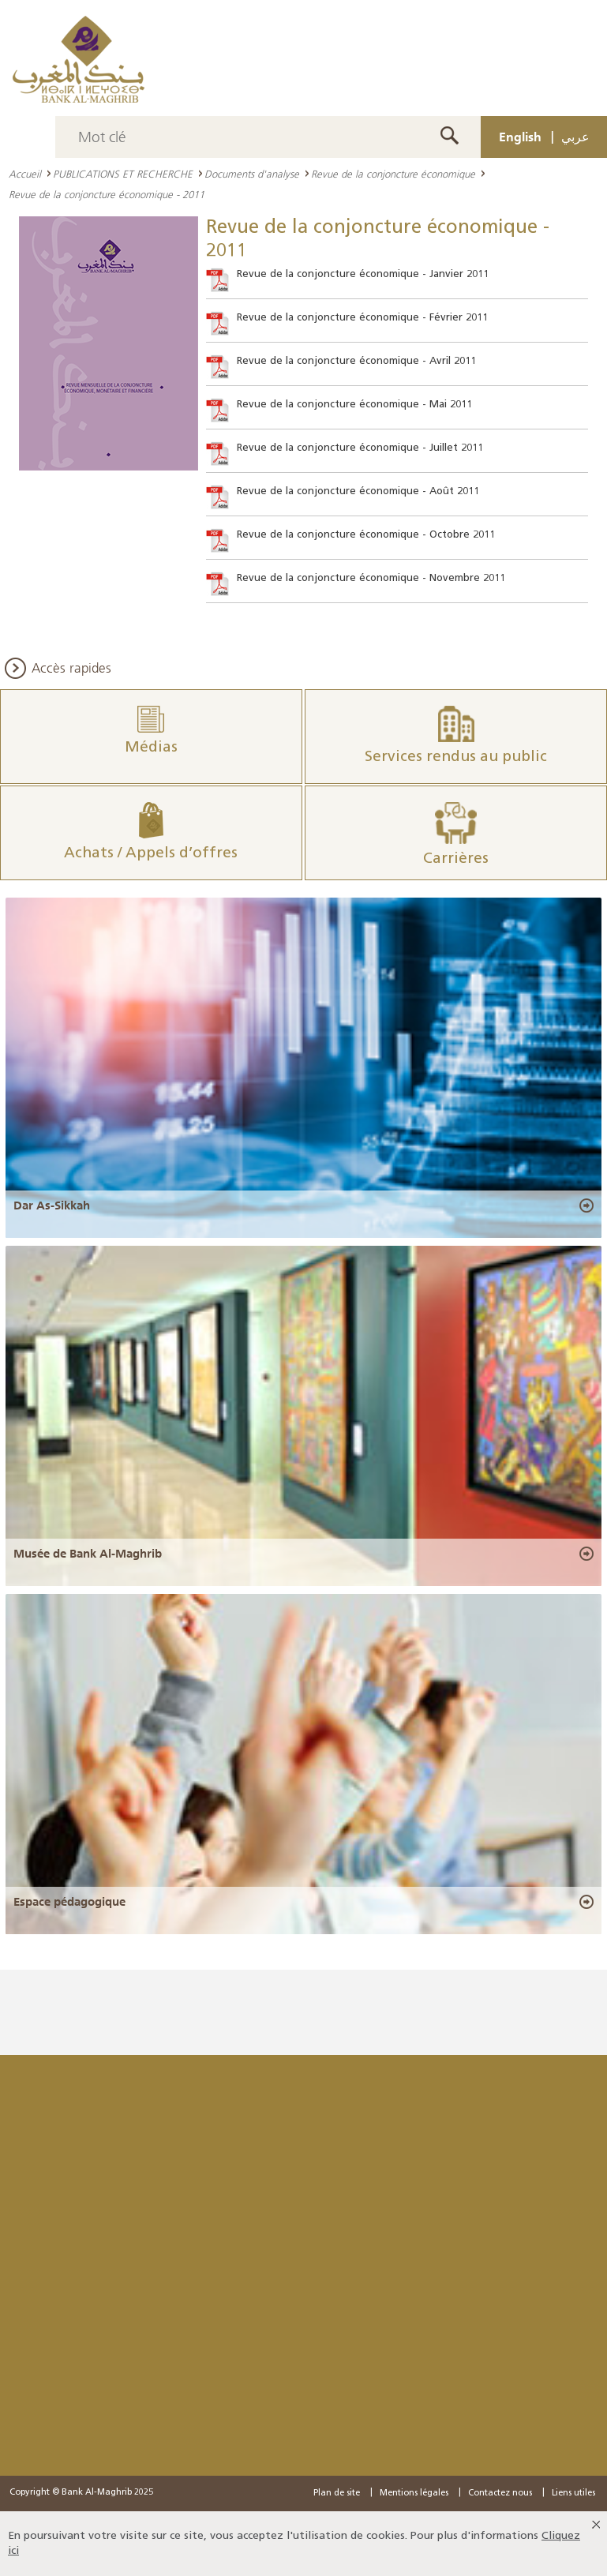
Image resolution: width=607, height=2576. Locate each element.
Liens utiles (573, 2493)
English (520, 136)
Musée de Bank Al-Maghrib (87, 1554)
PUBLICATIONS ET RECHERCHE (123, 173)
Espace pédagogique (69, 1902)
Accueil (25, 173)
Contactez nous (500, 2493)
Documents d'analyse (251, 173)
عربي (575, 136)
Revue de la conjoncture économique (393, 173)
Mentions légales (414, 2493)
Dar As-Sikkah (51, 1205)
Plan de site (336, 2493)
